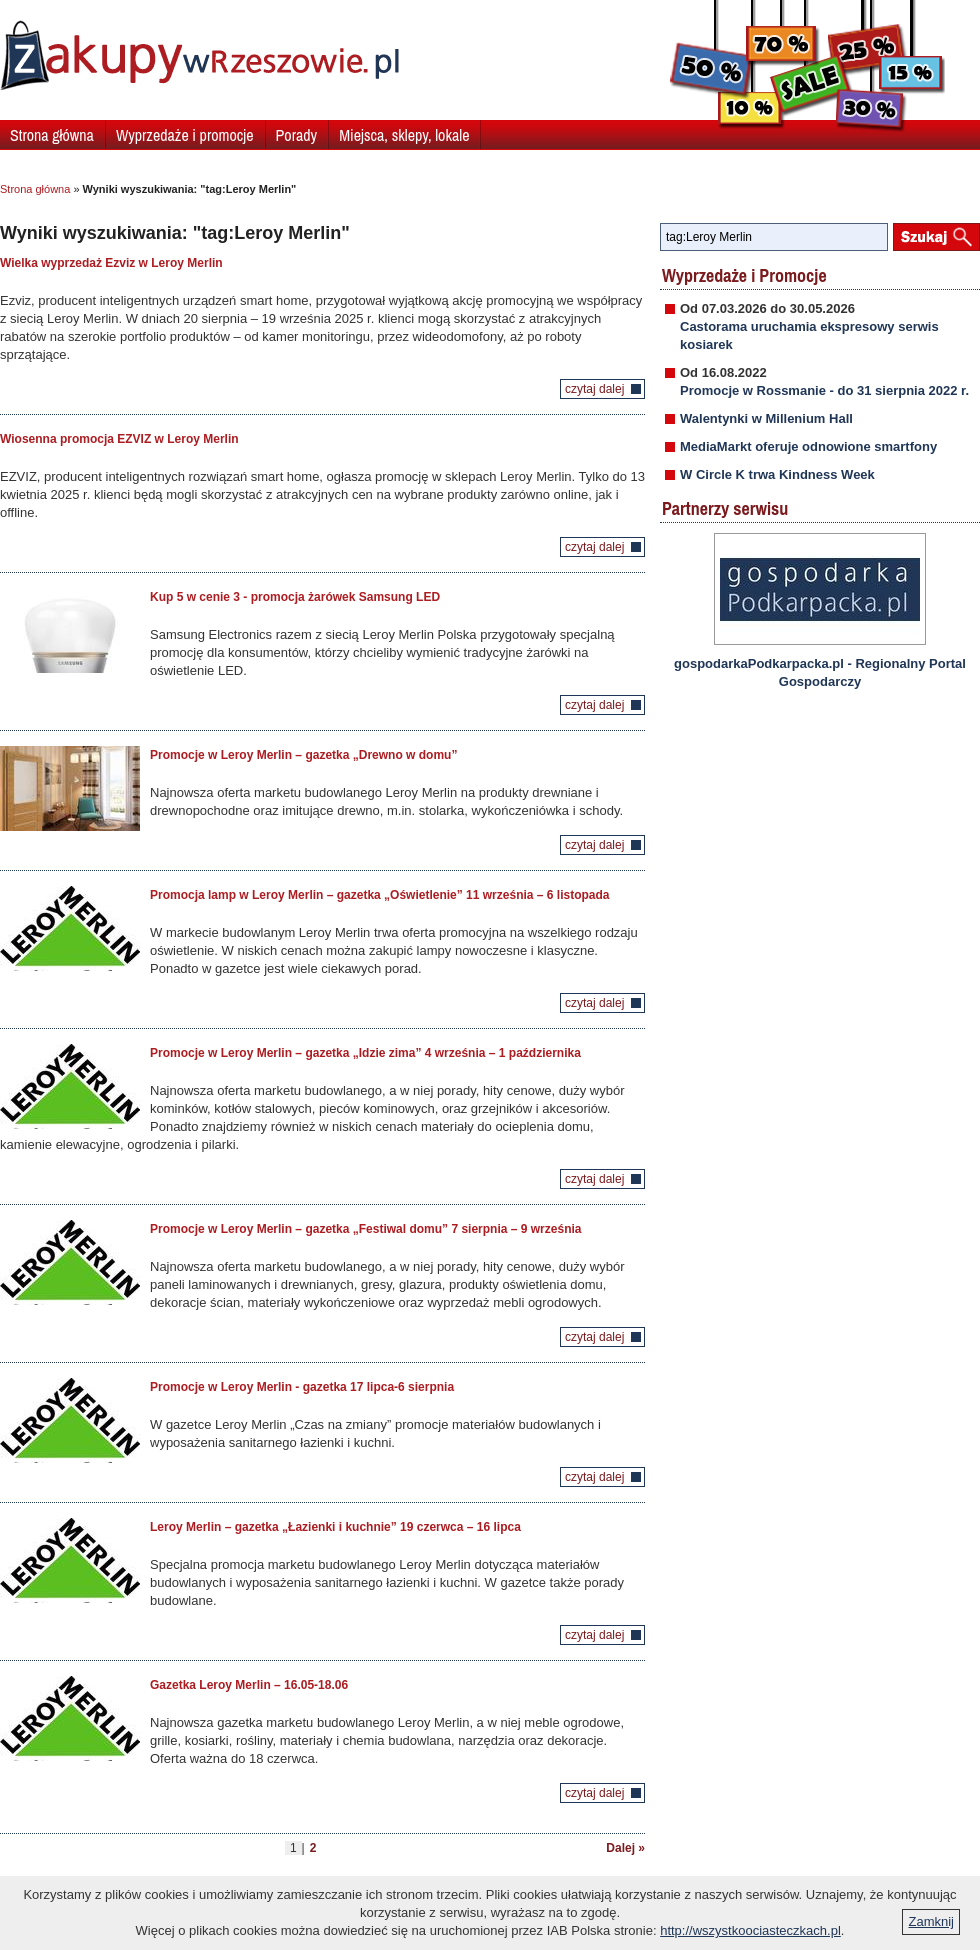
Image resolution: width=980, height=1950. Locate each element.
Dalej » (625, 1848)
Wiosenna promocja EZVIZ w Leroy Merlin (119, 439)
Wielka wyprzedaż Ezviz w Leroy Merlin (111, 263)
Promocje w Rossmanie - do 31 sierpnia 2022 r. (824, 390)
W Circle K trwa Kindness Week (777, 474)
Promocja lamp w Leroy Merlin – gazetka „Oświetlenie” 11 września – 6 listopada (380, 895)
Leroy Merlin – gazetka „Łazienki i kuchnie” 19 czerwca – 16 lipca (335, 1527)
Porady (297, 135)
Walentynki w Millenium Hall (766, 418)
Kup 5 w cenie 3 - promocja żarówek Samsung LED (295, 597)
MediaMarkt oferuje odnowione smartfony (808, 446)
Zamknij (931, 1921)
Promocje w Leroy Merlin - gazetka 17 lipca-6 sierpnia (302, 1387)
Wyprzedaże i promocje (185, 135)
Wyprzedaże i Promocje (744, 275)
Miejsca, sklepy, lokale (404, 135)
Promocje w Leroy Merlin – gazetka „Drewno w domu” (303, 755)
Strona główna (52, 135)
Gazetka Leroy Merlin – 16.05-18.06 (249, 1685)
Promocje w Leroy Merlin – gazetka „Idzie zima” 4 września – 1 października (365, 1053)
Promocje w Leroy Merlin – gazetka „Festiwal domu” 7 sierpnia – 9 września (365, 1229)
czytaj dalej (594, 389)
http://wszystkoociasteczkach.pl (750, 1930)
